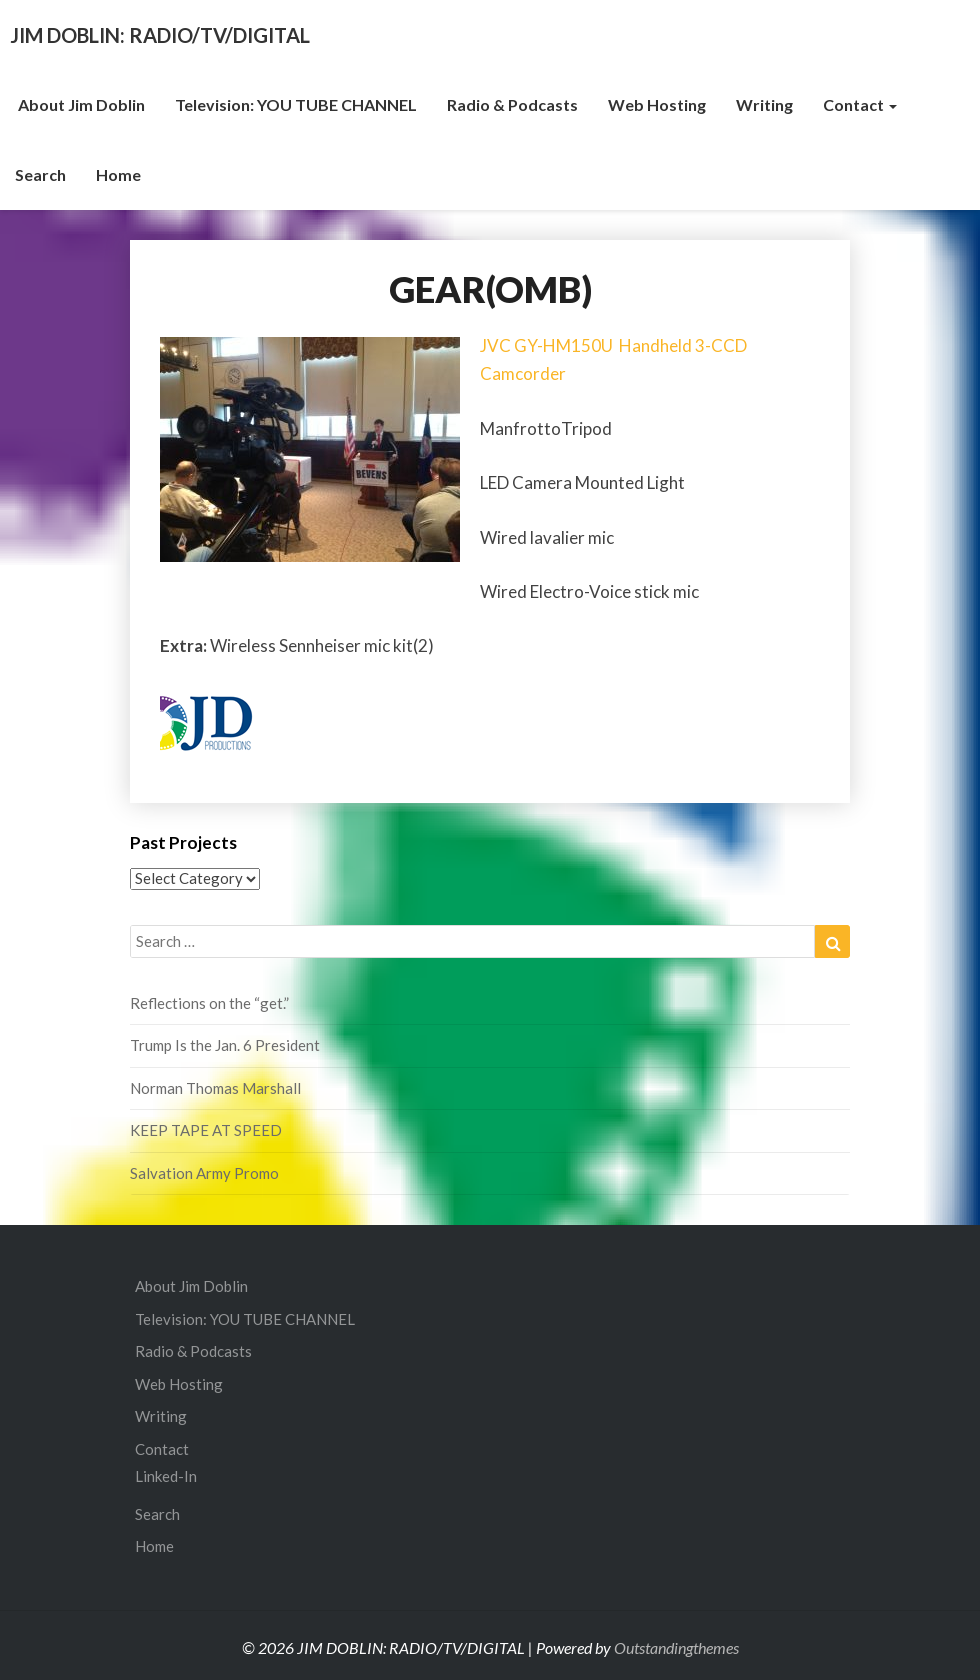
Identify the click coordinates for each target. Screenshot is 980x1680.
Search (40, 174)
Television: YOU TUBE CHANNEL (296, 104)
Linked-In (166, 1476)
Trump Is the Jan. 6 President (225, 1045)
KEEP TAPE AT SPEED (206, 1130)
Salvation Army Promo (204, 1173)
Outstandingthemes (676, 1647)
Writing (764, 104)
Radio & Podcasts (512, 104)
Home (118, 174)
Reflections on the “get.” (209, 1003)
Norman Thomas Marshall (215, 1088)
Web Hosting (657, 104)
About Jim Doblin (80, 104)
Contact (860, 104)
